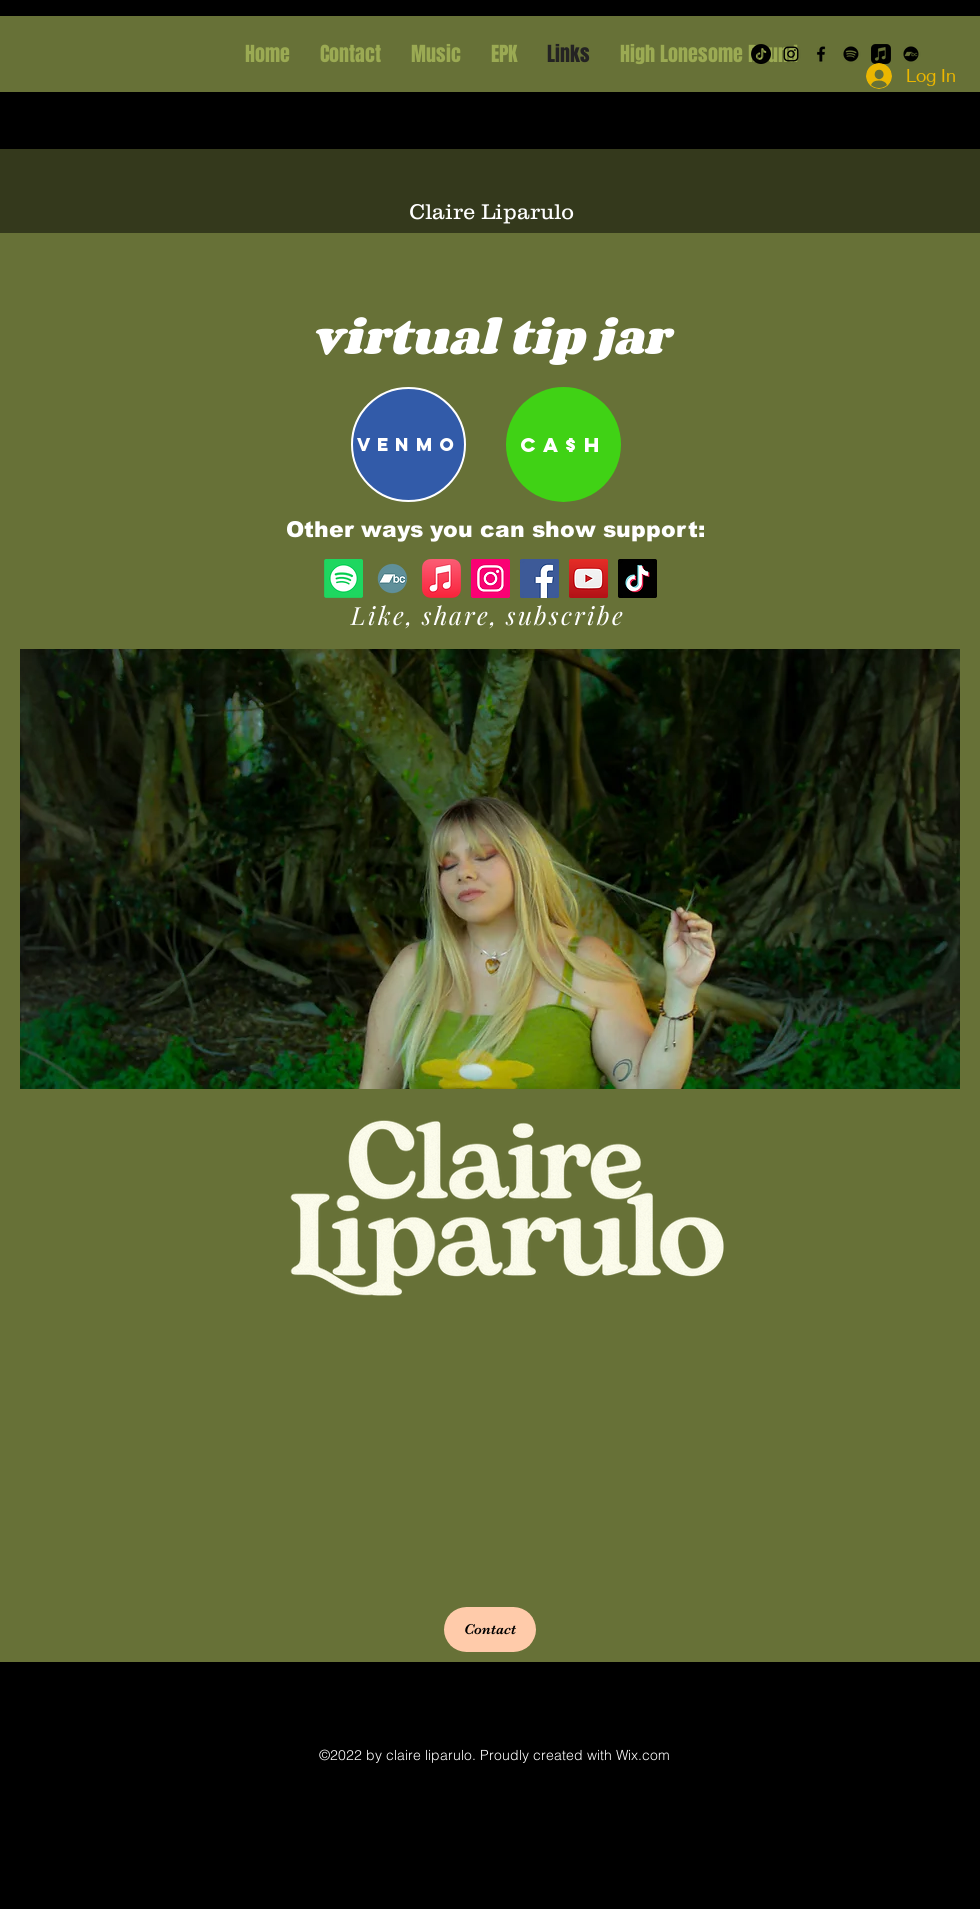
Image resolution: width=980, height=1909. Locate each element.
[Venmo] (408, 444)
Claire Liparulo (491, 211)
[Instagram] (791, 54)
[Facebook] (821, 54)
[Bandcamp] (392, 578)
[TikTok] (637, 578)
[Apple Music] (441, 578)
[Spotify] (851, 54)
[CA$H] (563, 444)
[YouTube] (588, 578)
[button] (490, 1629)
